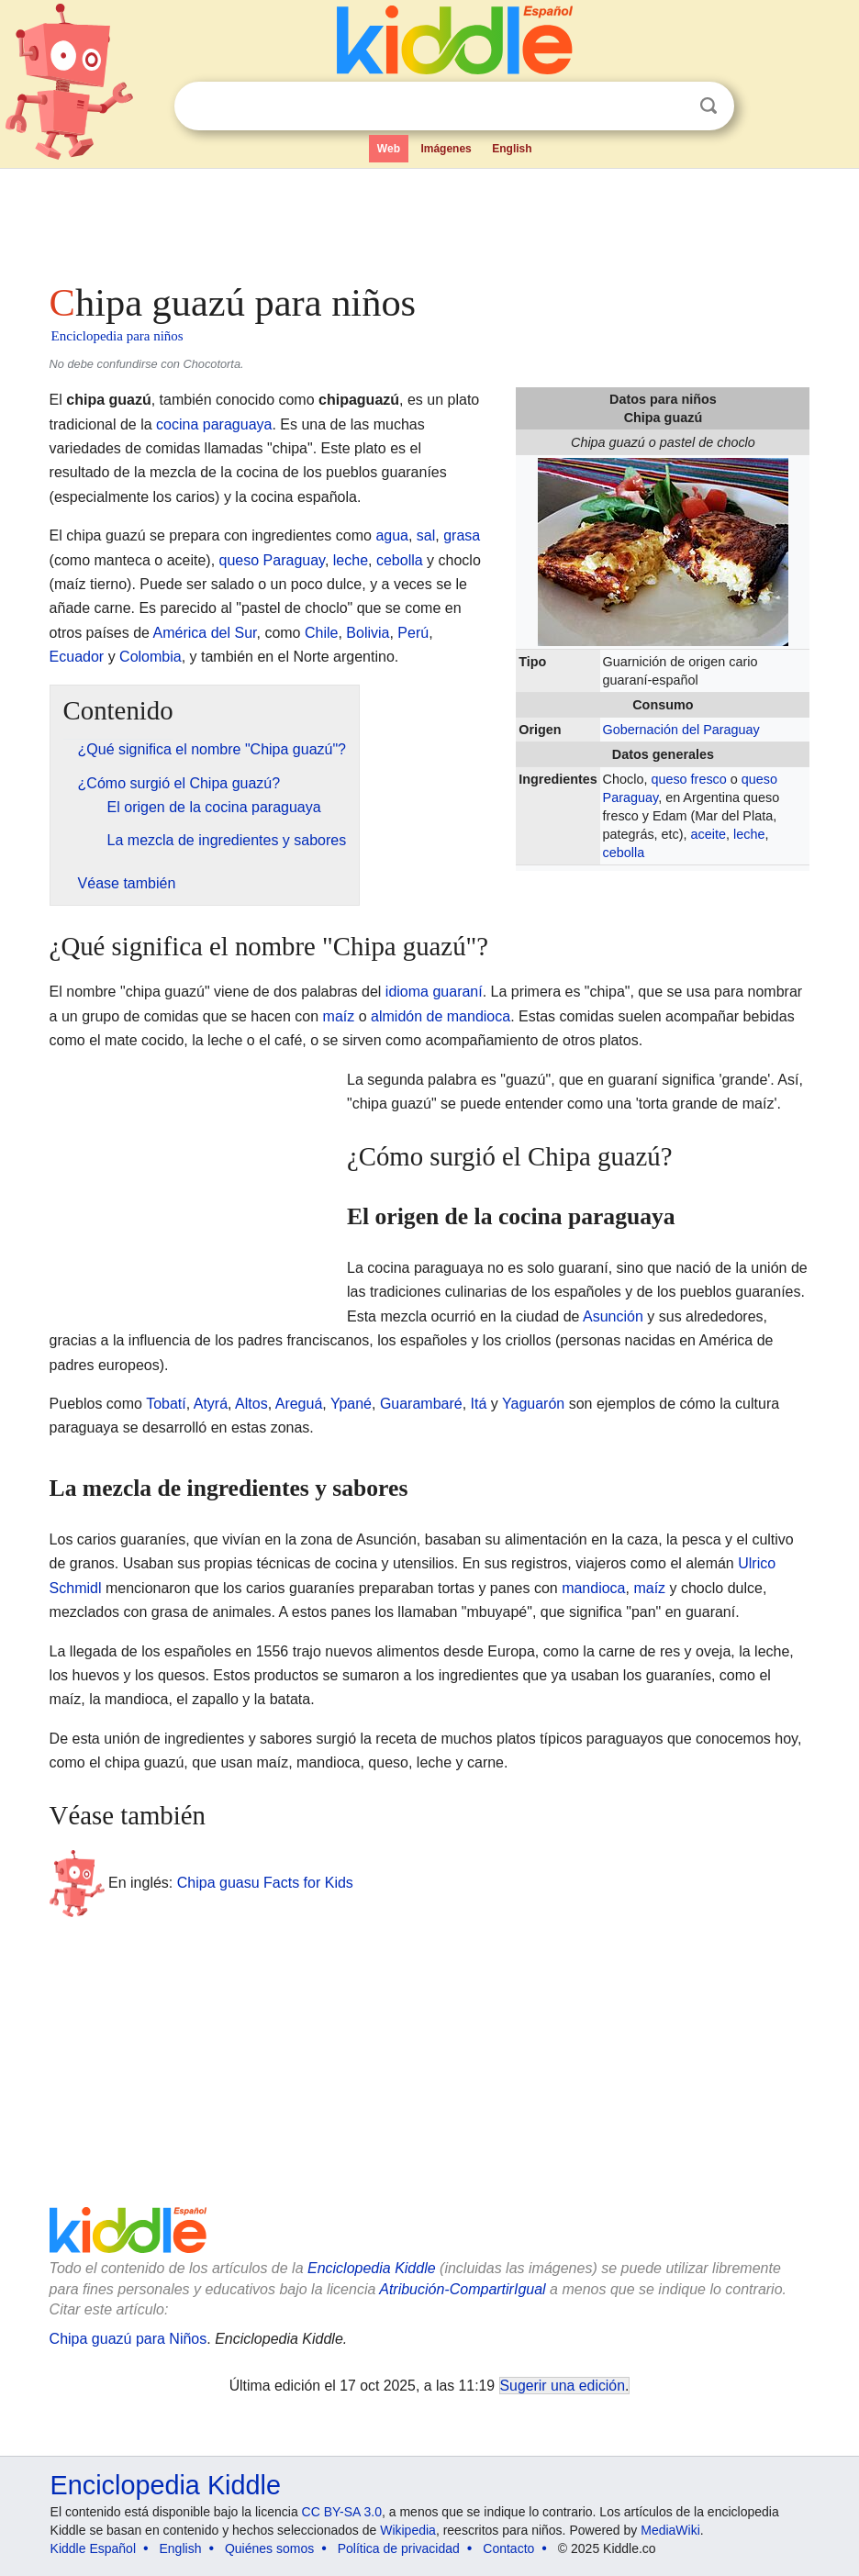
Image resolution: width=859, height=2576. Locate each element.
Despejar (670, 106)
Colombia (150, 656)
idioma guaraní (434, 991)
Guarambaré (421, 1403)
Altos (251, 1403)
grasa (461, 535)
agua (391, 535)
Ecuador (77, 656)
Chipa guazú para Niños (128, 2339)
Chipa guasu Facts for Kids (265, 1882)
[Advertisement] (430, 220)
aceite (708, 834)
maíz (339, 1016)
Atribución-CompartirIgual (462, 2289)
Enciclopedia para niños (117, 336)
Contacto (508, 2548)
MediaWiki (670, 2530)
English (511, 148)
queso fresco (688, 779)
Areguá (299, 1403)
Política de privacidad (399, 2548)
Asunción (613, 1316)
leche (748, 834)
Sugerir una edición (562, 2385)
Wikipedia (408, 2530)
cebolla (624, 852)
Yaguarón (533, 1403)
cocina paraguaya (214, 424)
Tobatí (166, 1403)
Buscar (708, 106)
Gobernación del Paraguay (681, 729)
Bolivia (367, 633)
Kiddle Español (93, 2548)
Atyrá (211, 1403)
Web (388, 148)
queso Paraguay (272, 560)
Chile (321, 633)
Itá (479, 1403)
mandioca (593, 1588)
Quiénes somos (269, 2548)
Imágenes (445, 148)
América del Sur (205, 633)
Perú (413, 633)
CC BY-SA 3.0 (342, 2511)
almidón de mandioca (440, 1016)
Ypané (351, 1403)
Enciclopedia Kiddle (371, 2268)
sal (426, 535)
